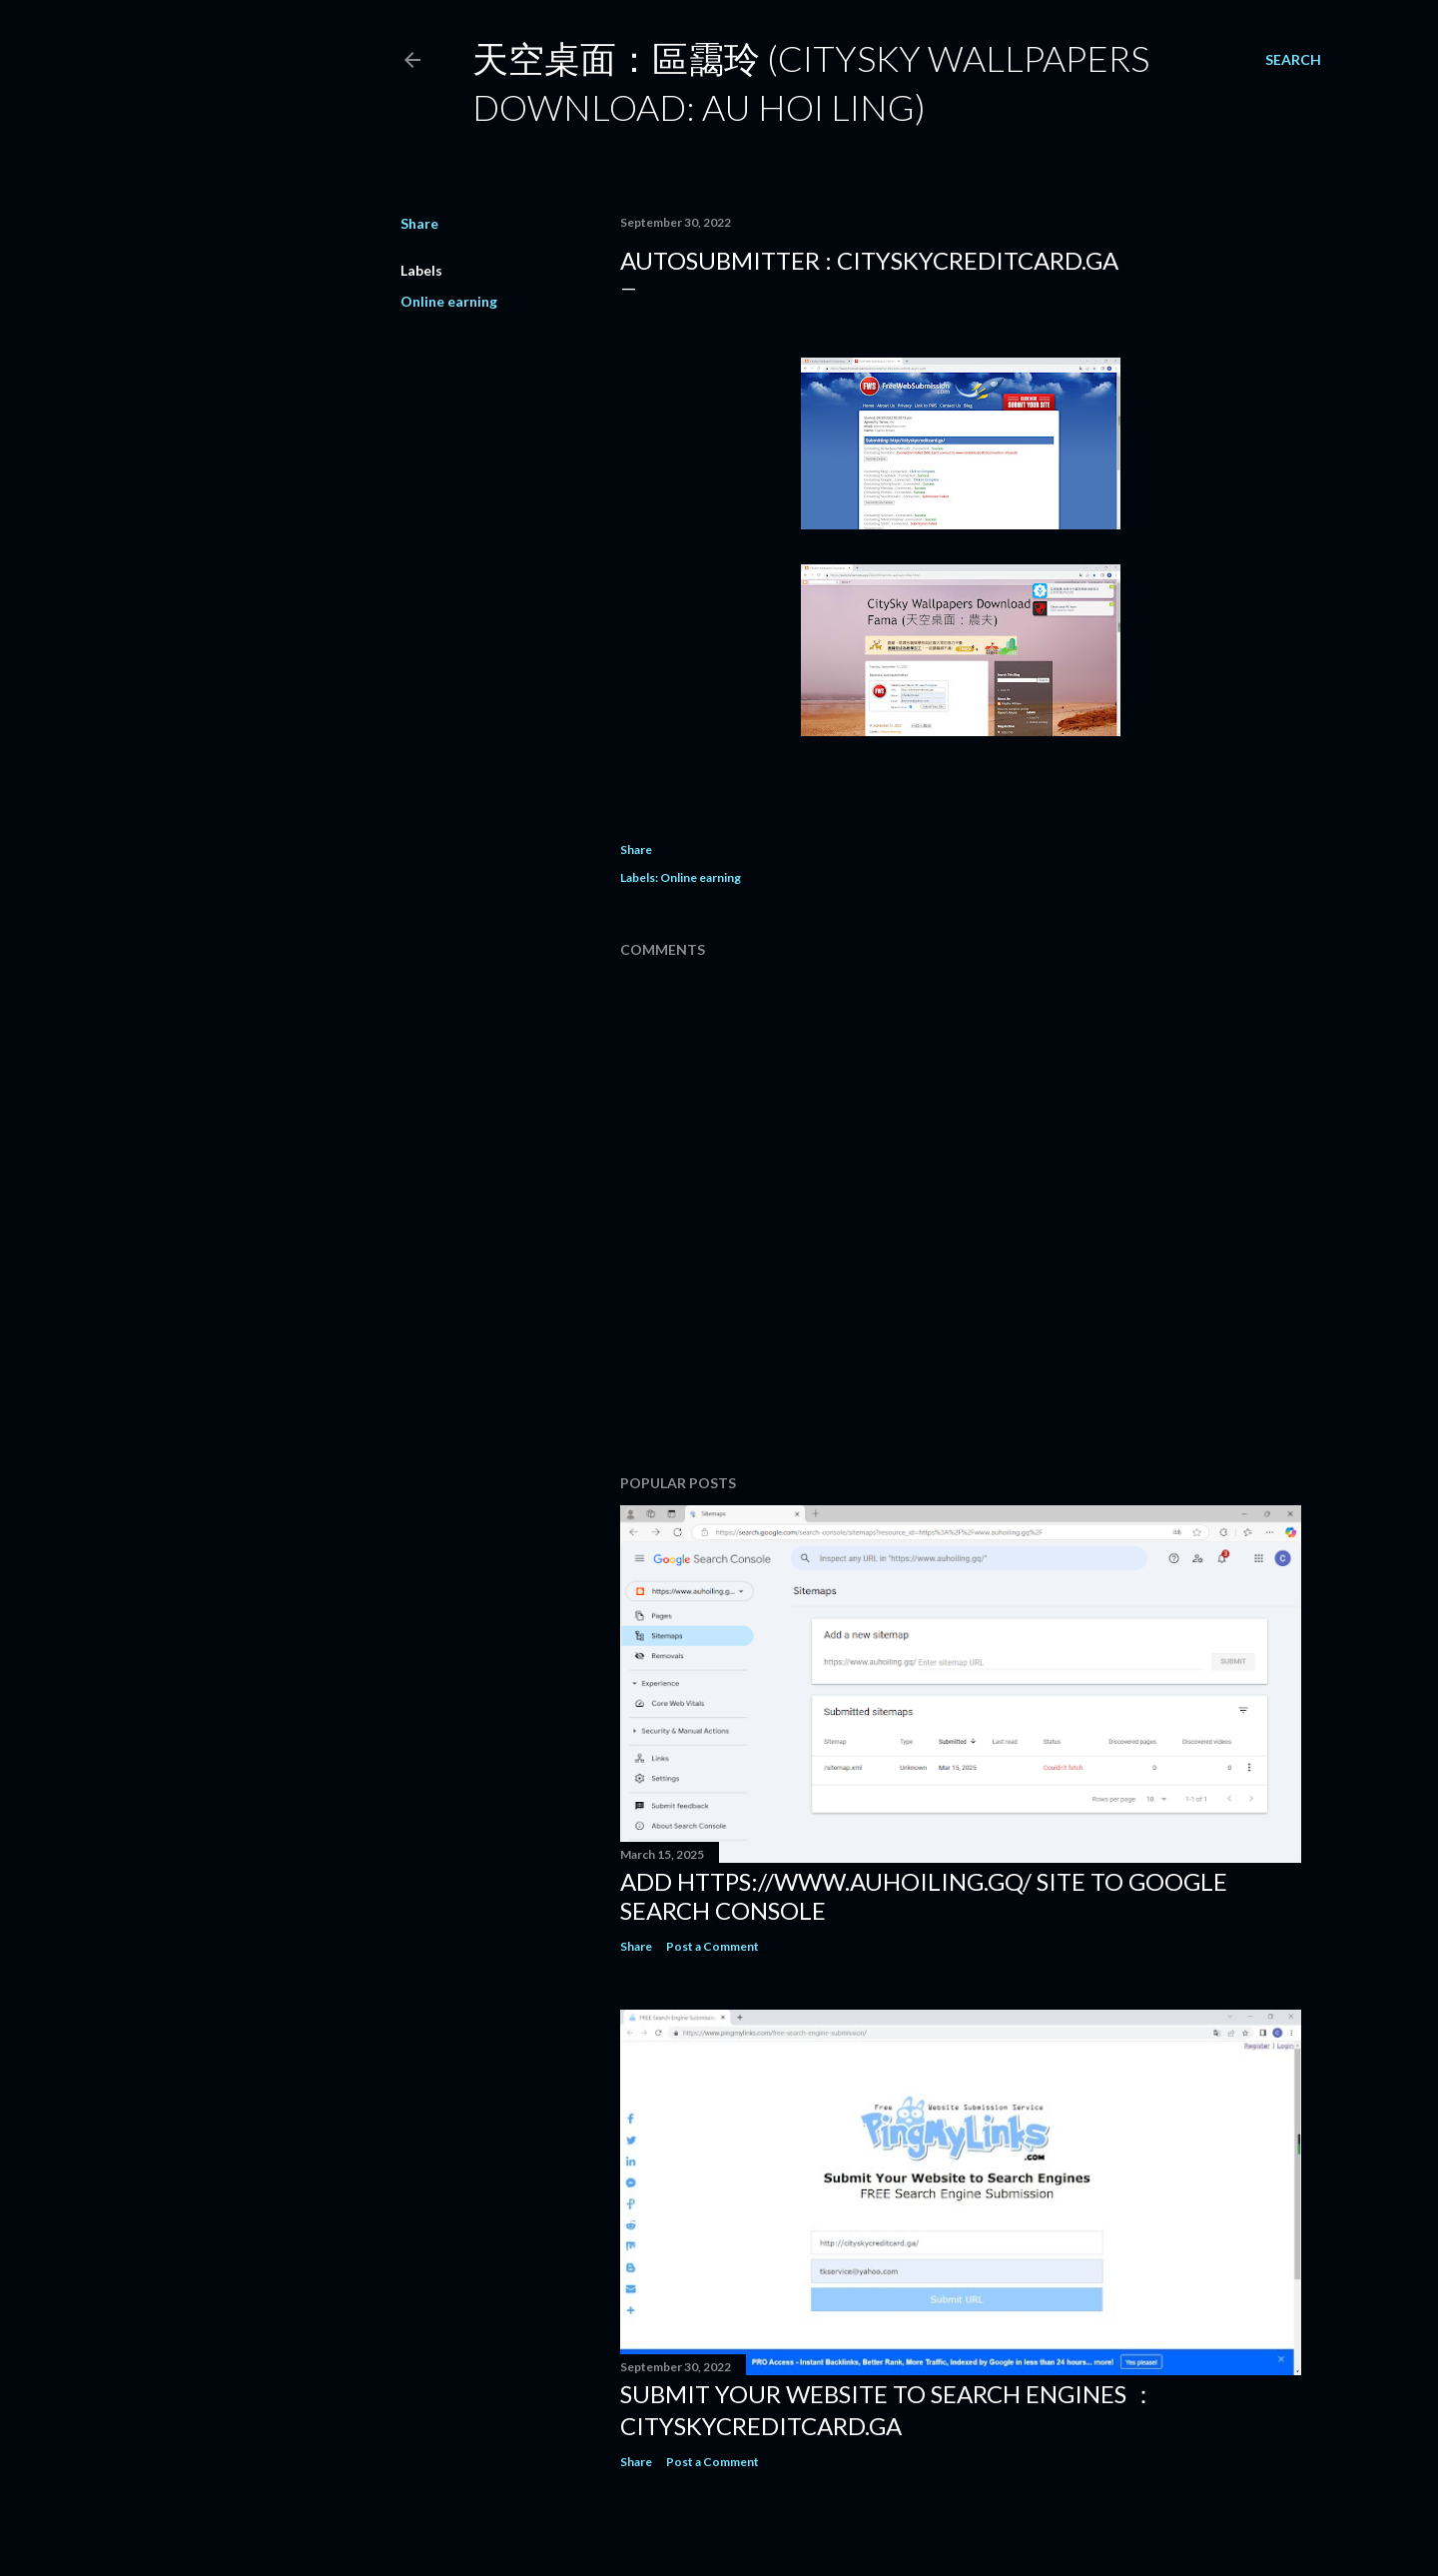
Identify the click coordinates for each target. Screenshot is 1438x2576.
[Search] (1293, 60)
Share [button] (419, 223)
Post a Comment (712, 1946)
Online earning (448, 301)
